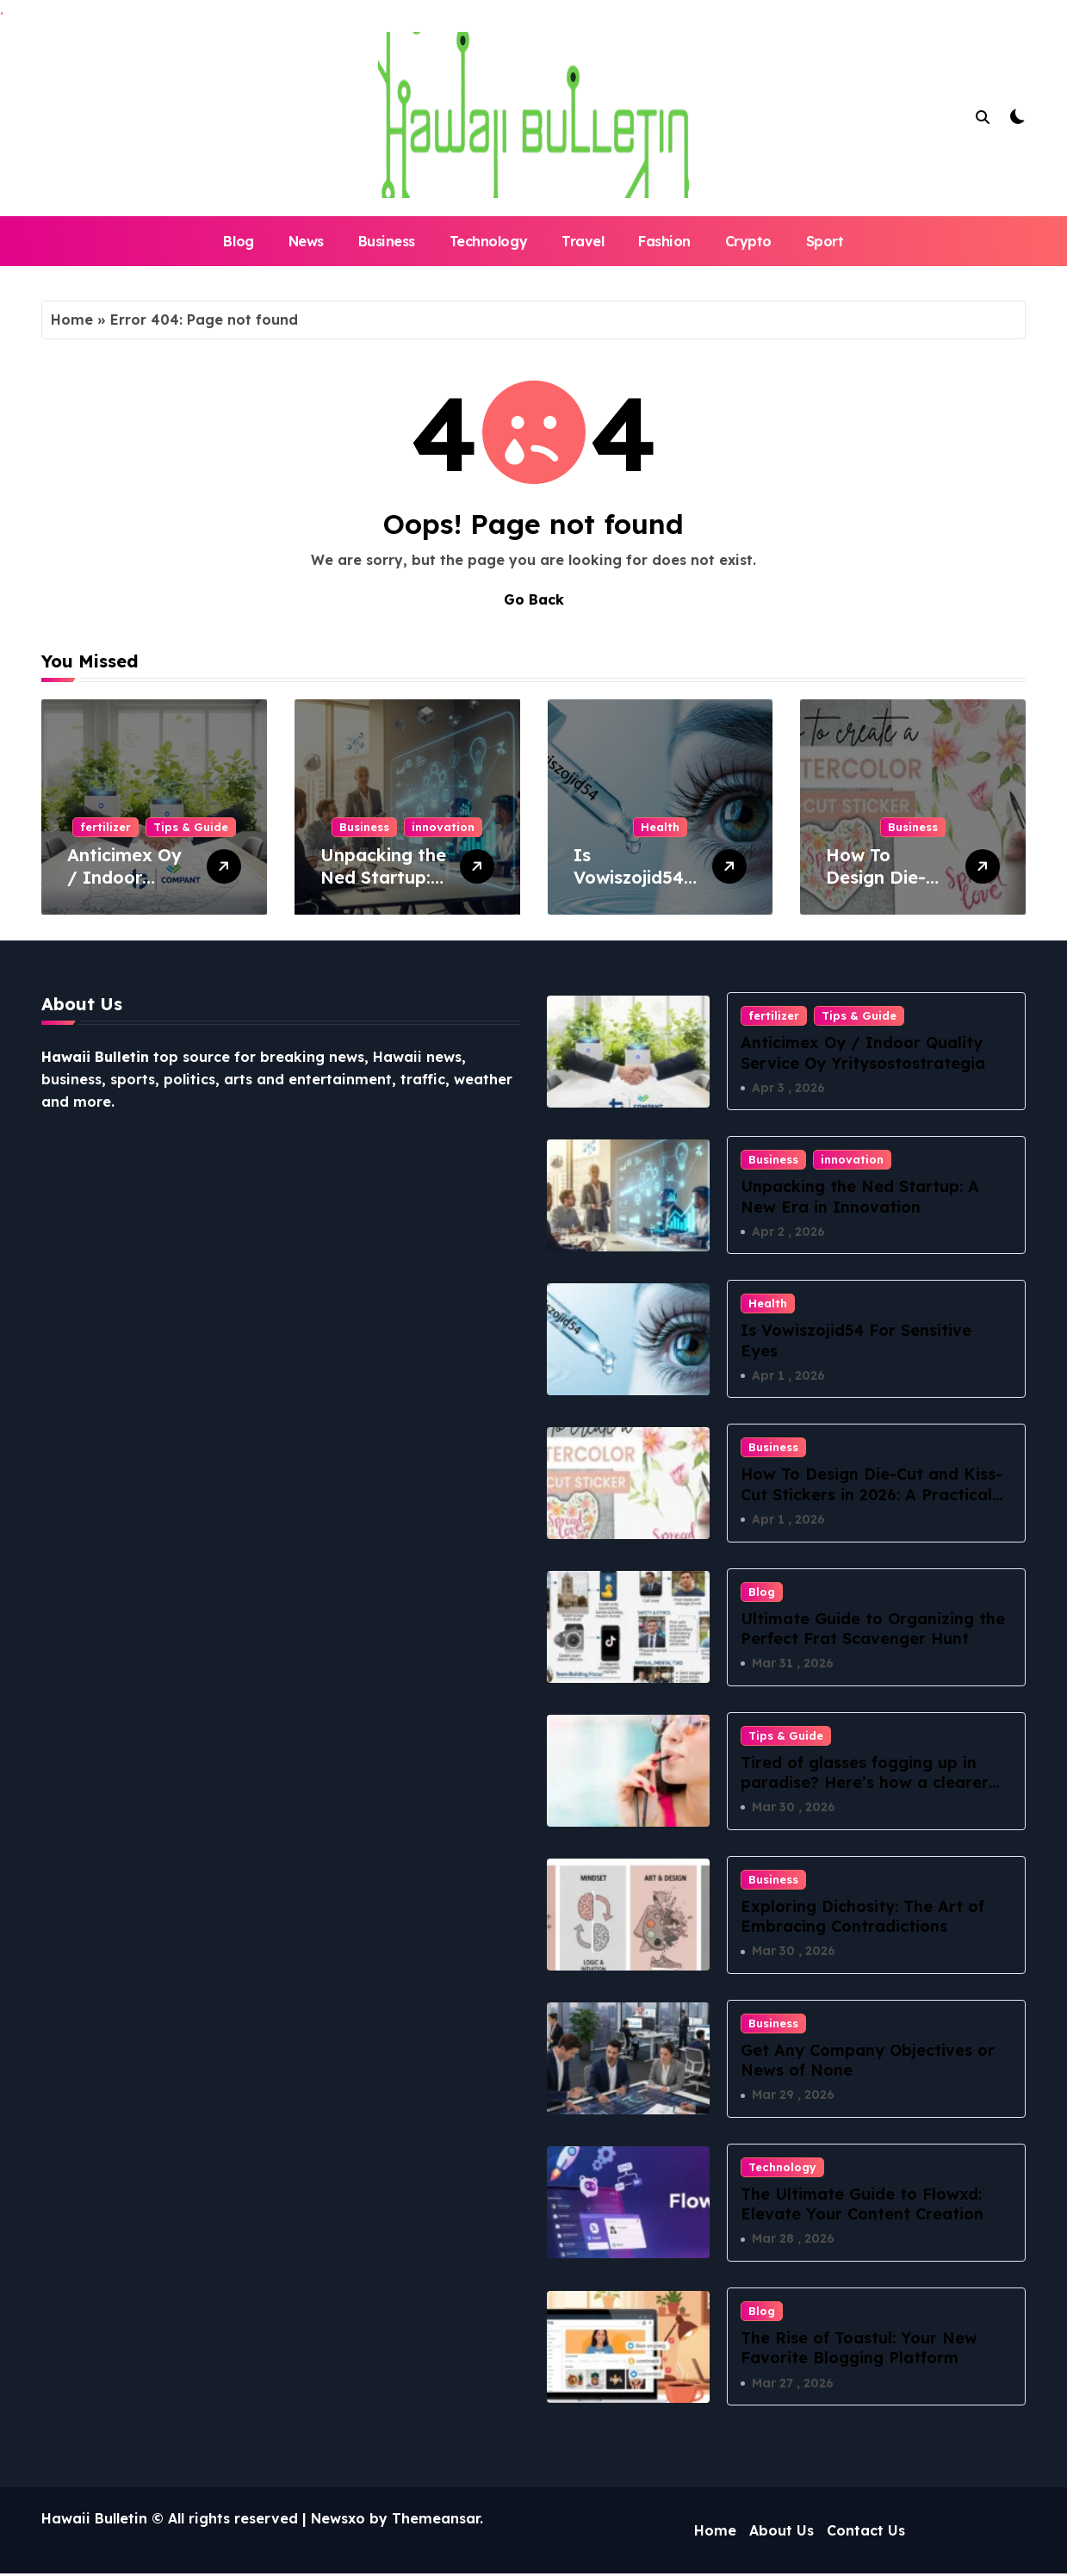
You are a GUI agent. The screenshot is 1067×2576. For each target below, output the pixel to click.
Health (660, 827)
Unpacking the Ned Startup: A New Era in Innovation (383, 888)
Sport (825, 241)
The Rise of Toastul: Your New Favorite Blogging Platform (859, 2350)
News (306, 241)
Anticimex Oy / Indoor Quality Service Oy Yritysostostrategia (863, 1052)
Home (72, 319)
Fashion (664, 241)
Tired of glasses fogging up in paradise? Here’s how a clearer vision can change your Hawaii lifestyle (865, 1794)
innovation (443, 827)
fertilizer (105, 827)
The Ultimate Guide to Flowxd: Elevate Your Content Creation (862, 2205)
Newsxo (338, 2520)
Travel (582, 241)
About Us (781, 2533)
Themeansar (436, 2520)
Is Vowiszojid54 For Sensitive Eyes (629, 888)
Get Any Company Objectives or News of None (868, 2062)
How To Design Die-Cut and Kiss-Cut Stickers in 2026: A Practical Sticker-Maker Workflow (871, 1495)
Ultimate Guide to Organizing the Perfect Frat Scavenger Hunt (873, 1629)
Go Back (534, 599)
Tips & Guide (190, 827)
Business (386, 241)
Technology (488, 241)
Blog (238, 241)
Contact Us (866, 2533)
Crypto (748, 241)
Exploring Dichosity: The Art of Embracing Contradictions (862, 1917)
